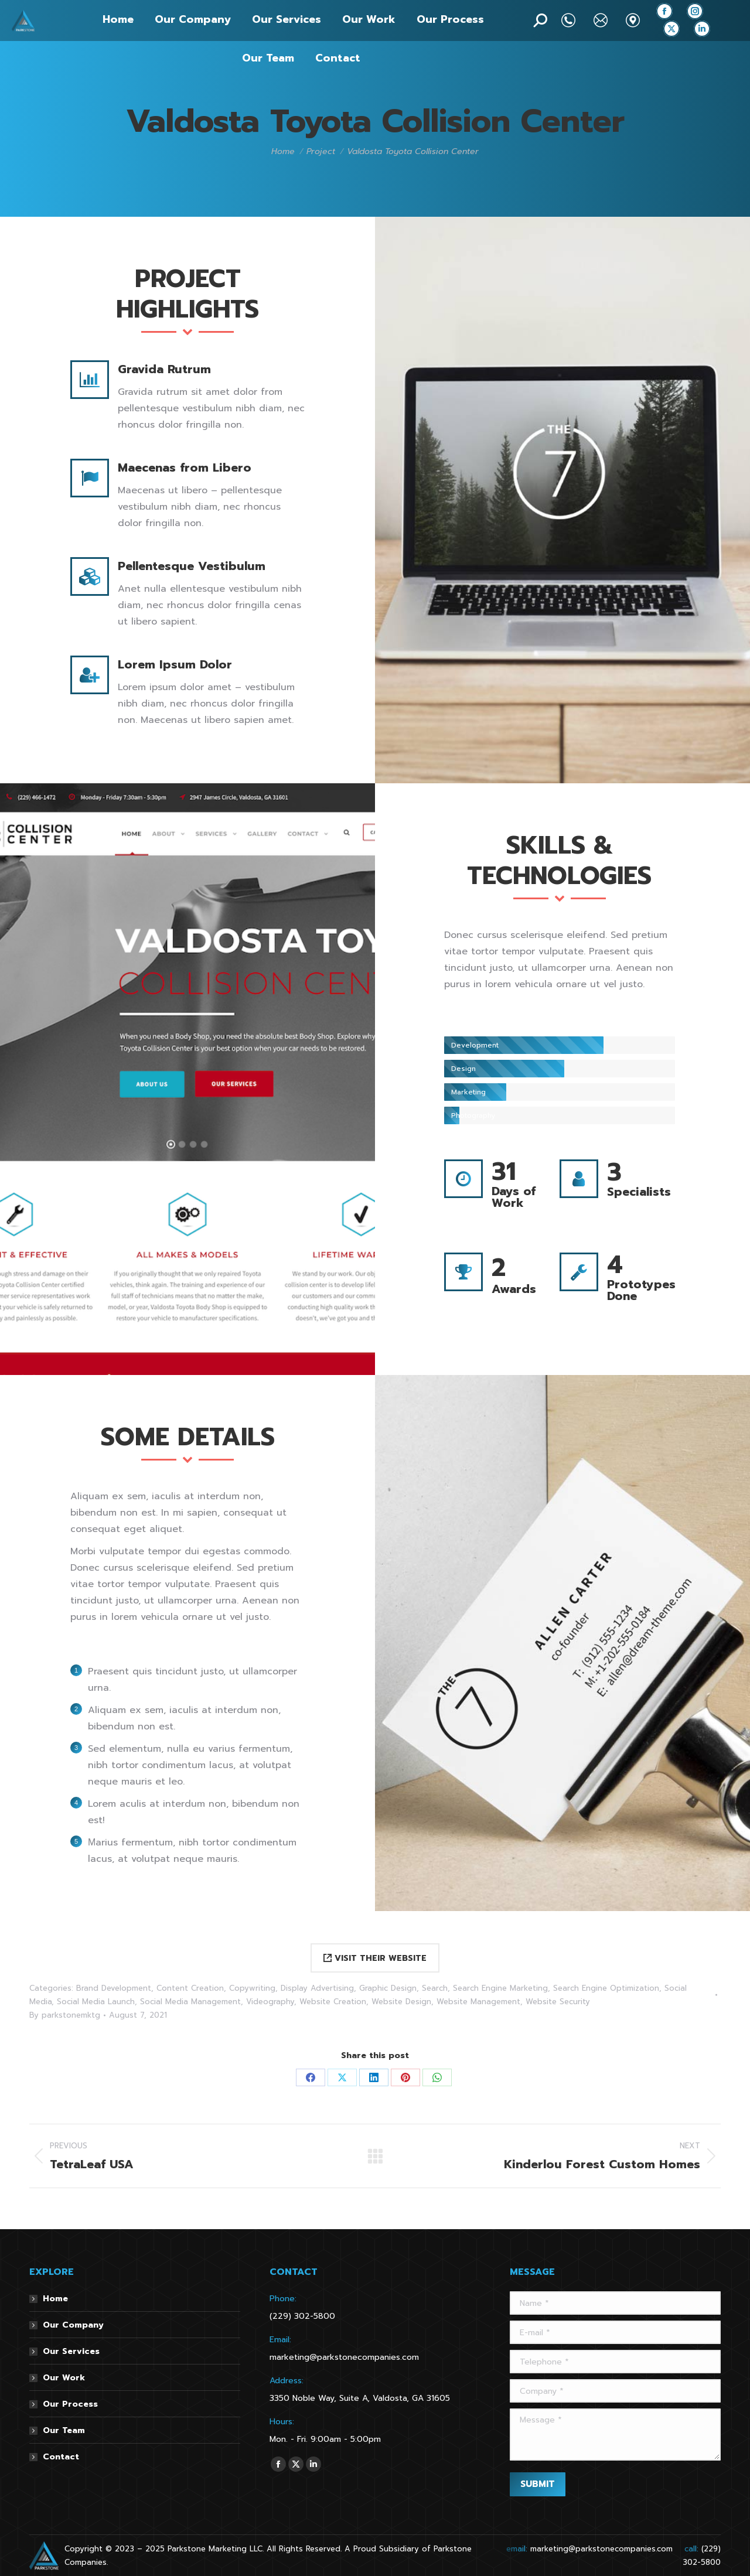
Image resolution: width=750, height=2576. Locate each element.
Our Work (64, 2378)
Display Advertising (317, 1988)
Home (55, 2298)
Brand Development (113, 1988)
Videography (270, 2001)
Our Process (70, 2404)
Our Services (71, 2351)
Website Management (478, 2001)
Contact (61, 2457)
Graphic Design (388, 1988)
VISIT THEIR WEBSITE (375, 1958)
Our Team (64, 2430)
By (64, 2015)
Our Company (73, 2325)
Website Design (401, 2001)
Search (435, 1988)
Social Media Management (190, 2001)
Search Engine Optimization (606, 1988)
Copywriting (252, 1988)
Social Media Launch (96, 2001)
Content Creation (190, 1988)
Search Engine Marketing (500, 1988)
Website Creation (332, 2001)
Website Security (558, 2001)
